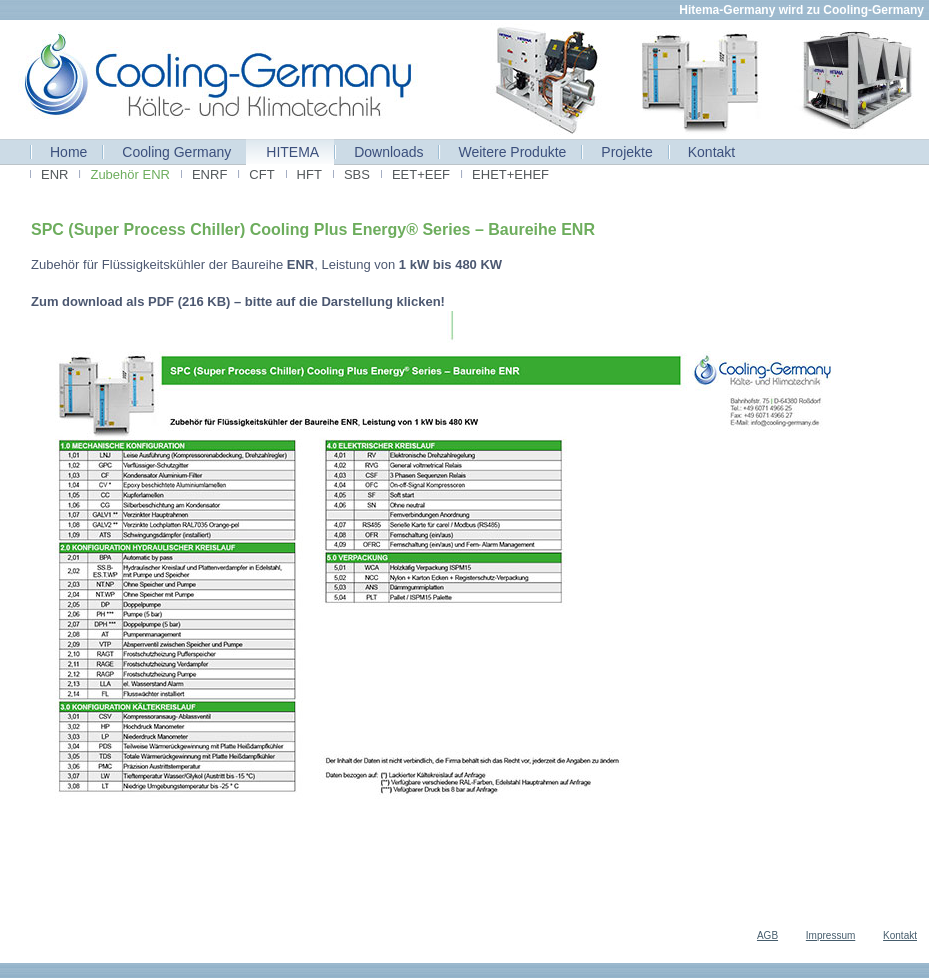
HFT (309, 174)
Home (68, 152)
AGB (767, 935)
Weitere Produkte (512, 152)
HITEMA (292, 152)
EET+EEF (421, 174)
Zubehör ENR (129, 174)
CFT (261, 174)
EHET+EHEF (510, 174)
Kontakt (711, 152)
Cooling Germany (176, 152)
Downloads (388, 152)
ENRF (209, 174)
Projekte (626, 152)
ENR (54, 174)
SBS (357, 174)
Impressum (830, 935)
